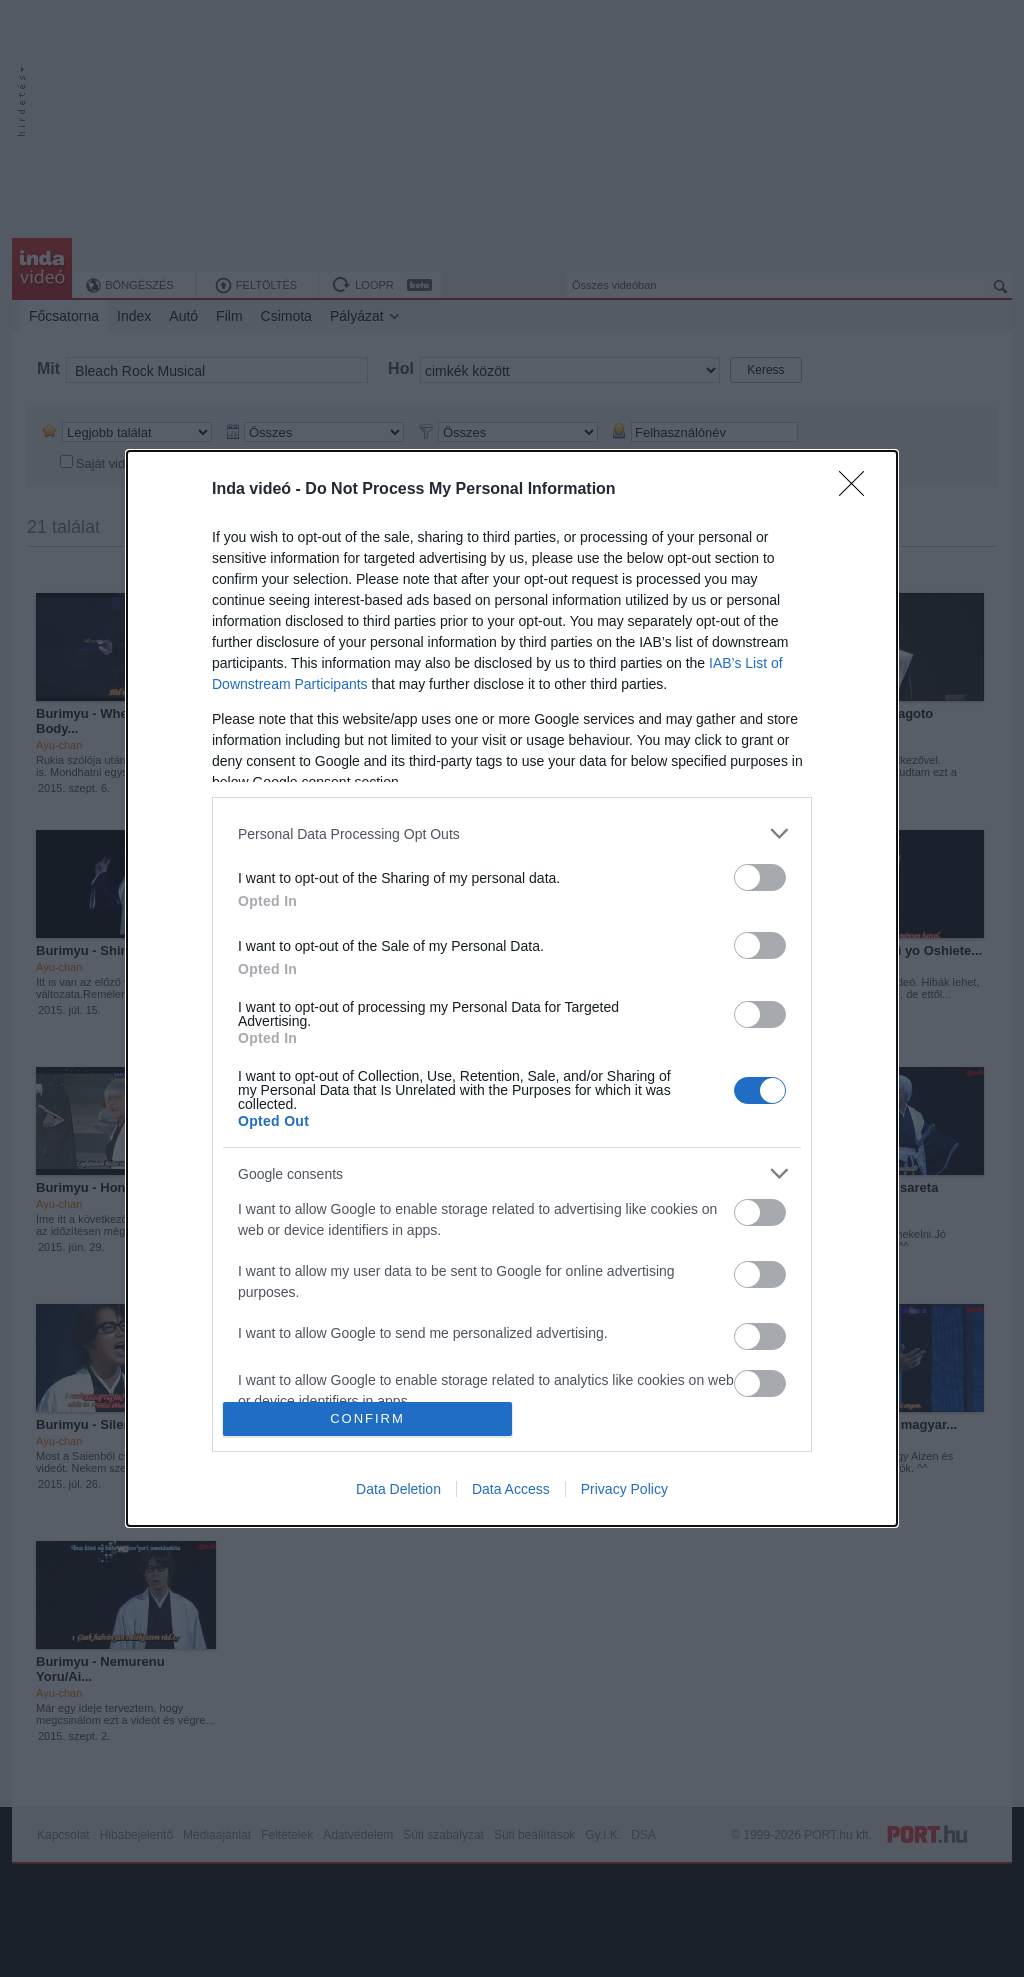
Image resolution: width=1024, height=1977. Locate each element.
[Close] (858, 490)
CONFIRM (367, 1417)
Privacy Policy (624, 1489)
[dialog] (512, 988)
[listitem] (512, 833)
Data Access (511, 1489)
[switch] (760, 877)
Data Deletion (398, 1489)
